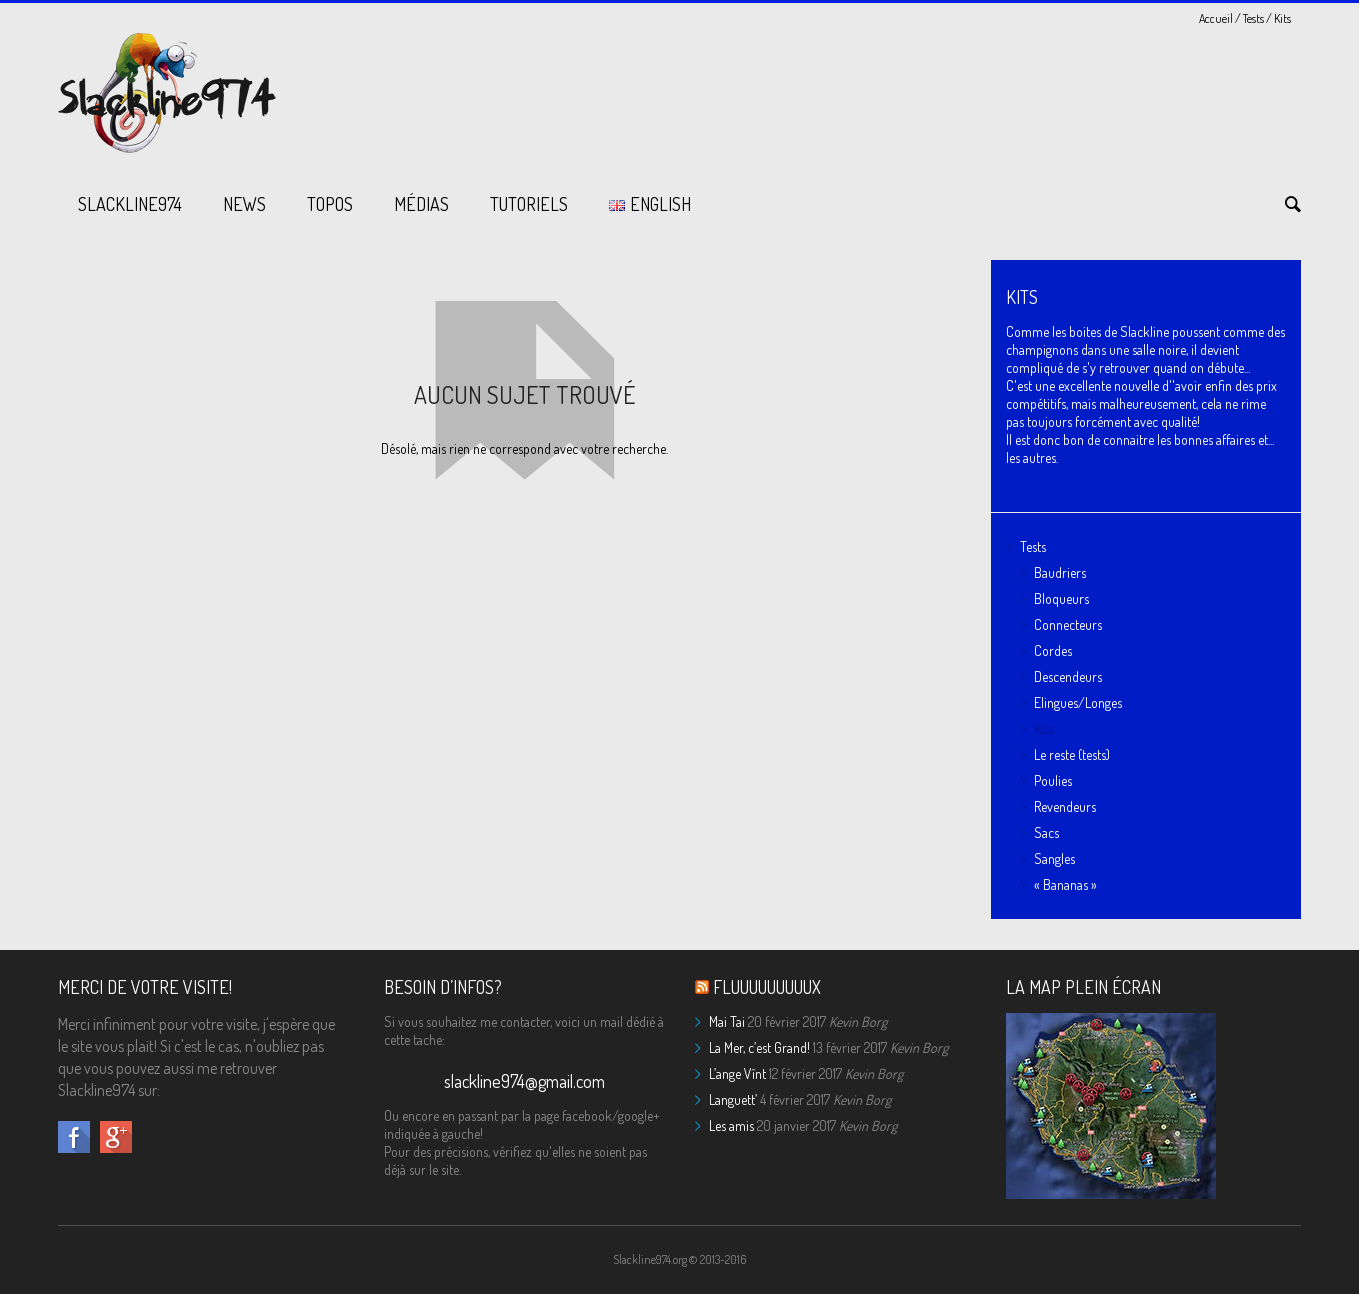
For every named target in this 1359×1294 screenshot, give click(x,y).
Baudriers (1060, 572)
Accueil (1216, 18)
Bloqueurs (1061, 598)
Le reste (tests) (1072, 754)
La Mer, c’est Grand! (759, 1047)
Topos (330, 204)
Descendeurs (1068, 676)
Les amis (731, 1125)
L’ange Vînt (737, 1073)
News (244, 204)
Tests (1253, 18)
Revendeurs (1065, 806)
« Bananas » (1065, 884)
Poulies (1053, 780)
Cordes (1053, 650)
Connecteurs (1068, 624)
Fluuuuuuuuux (767, 987)
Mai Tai (727, 1021)
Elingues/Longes (1078, 702)
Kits (1043, 728)
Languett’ (733, 1099)
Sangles (1054, 858)
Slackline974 (130, 204)
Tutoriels (529, 204)
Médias (421, 204)
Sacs (1046, 832)
